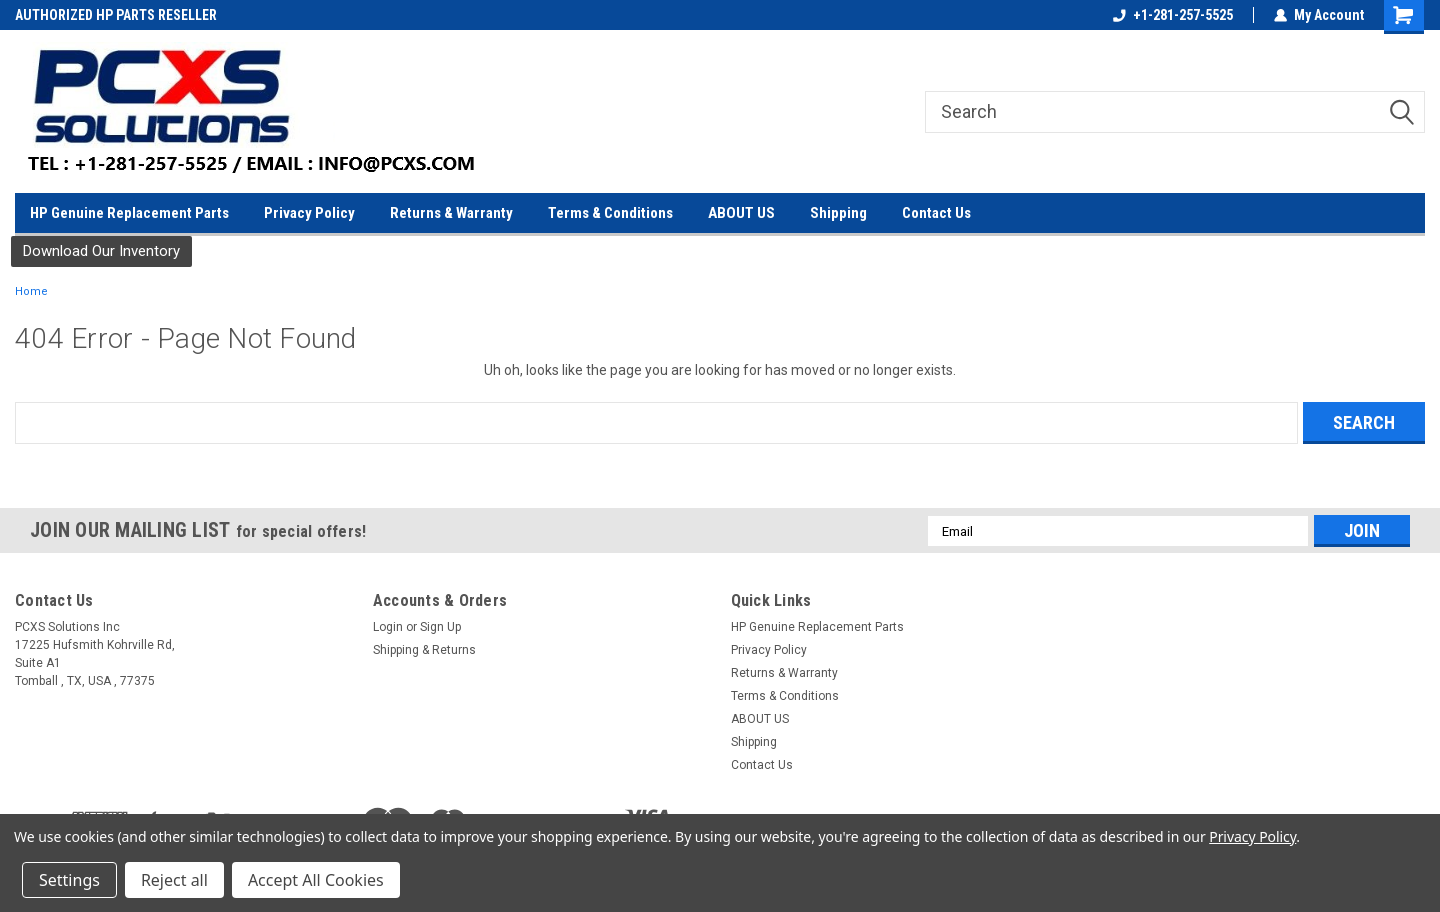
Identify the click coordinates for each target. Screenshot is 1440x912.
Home (31, 291)
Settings (69, 880)
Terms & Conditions (610, 213)
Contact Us (936, 213)
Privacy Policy (309, 213)
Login (388, 627)
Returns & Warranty (451, 213)
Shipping (838, 213)
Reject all (174, 880)
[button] (101, 251)
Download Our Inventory (101, 251)
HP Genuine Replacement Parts (129, 213)
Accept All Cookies (316, 880)
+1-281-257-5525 (1173, 15)
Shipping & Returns (424, 650)
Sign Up (440, 627)
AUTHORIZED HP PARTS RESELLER (116, 15)
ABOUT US (741, 213)
